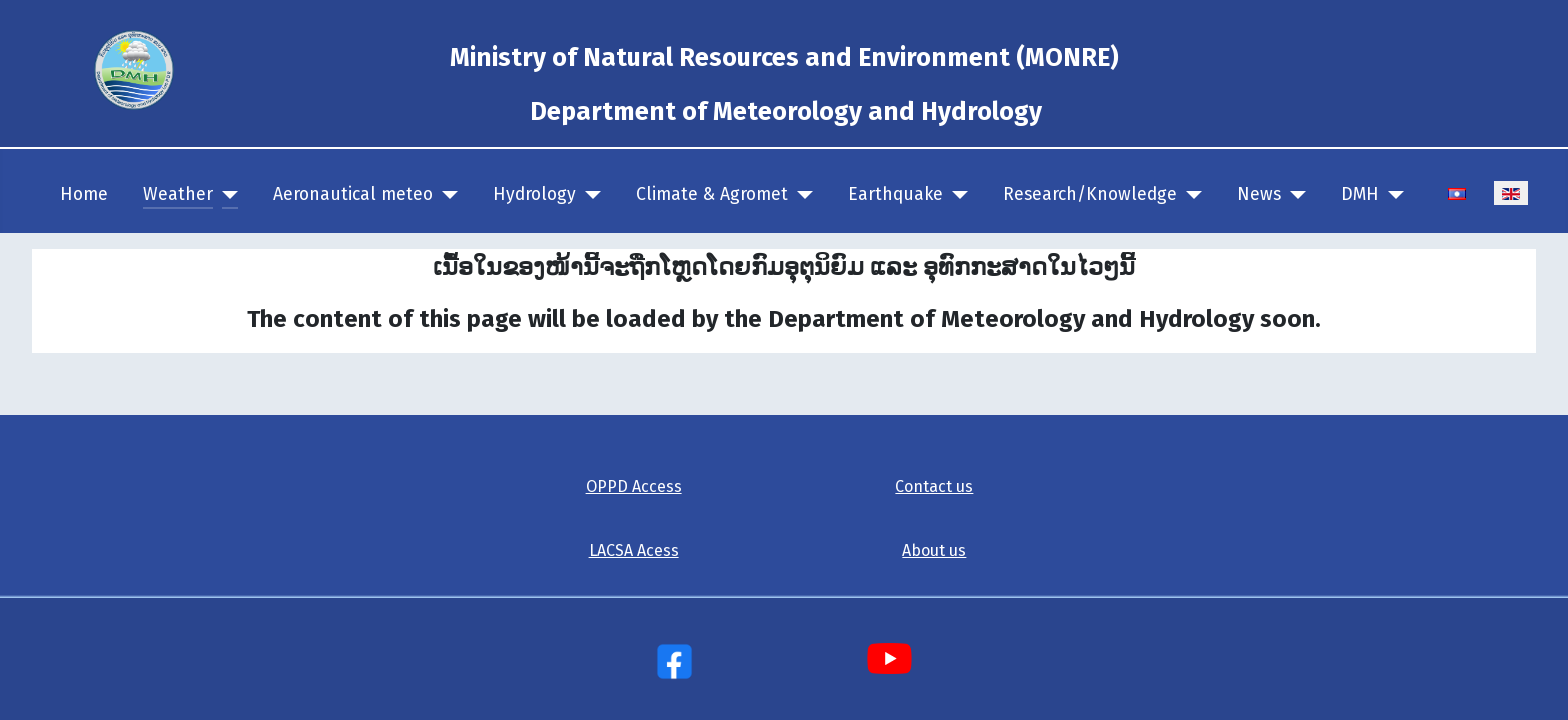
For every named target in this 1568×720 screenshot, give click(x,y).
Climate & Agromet (712, 194)
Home (84, 194)
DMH (1360, 194)
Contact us (934, 486)
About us (934, 550)
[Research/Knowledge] (1189, 195)
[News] (1293, 195)
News (1259, 194)
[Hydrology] (588, 195)
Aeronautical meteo (353, 194)
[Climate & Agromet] (800, 195)
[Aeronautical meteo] (445, 195)
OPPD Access (634, 486)
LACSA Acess (634, 550)
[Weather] (225, 195)
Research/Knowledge (1090, 194)
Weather (178, 194)
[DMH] (1391, 195)
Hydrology (534, 194)
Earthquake (895, 194)
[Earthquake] (955, 195)
